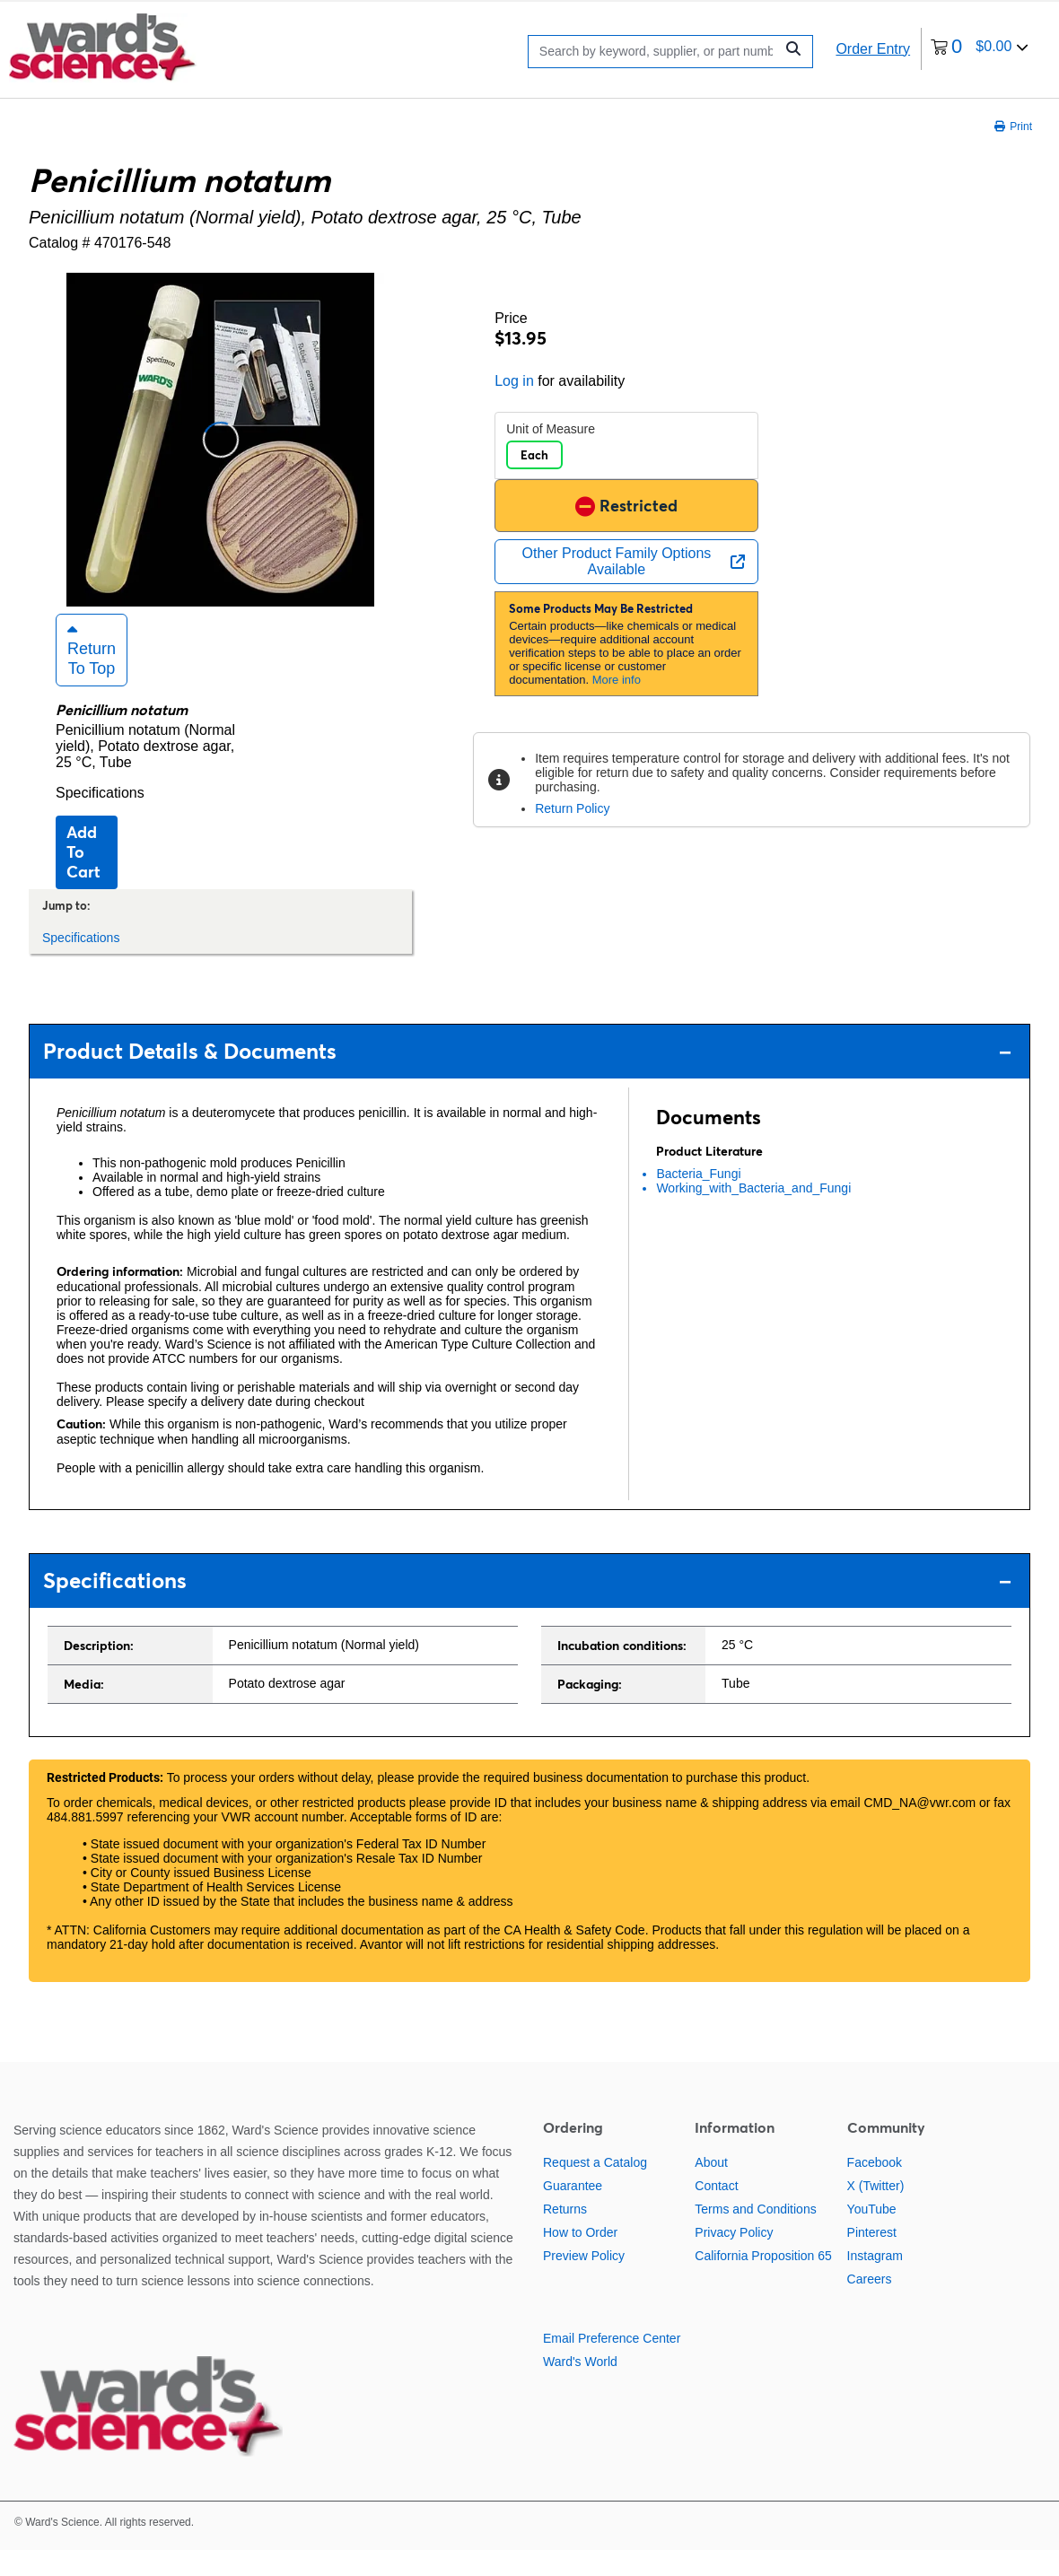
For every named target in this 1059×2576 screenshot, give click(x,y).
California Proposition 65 (763, 2281)
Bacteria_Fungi (698, 1199)
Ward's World (580, 2387)
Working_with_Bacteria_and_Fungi (753, 1213)
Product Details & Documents (527, 1077)
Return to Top (91, 675)
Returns (565, 2234)
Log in (514, 381)
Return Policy (572, 808)
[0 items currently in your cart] (979, 49)
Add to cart (83, 877)
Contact (716, 2211)
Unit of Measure (550, 429)
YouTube (872, 2234)
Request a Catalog (595, 2187)
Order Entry (873, 49)
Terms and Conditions (755, 2234)
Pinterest (872, 2257)
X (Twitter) (876, 2211)
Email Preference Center (611, 2363)
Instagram (875, 2281)
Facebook (874, 2187)
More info (616, 679)
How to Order (580, 2257)
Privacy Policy (734, 2257)
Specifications (100, 817)
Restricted (626, 505)
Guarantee (572, 2211)
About (711, 2187)
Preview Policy (584, 2281)
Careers (869, 2304)
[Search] (656, 51)
